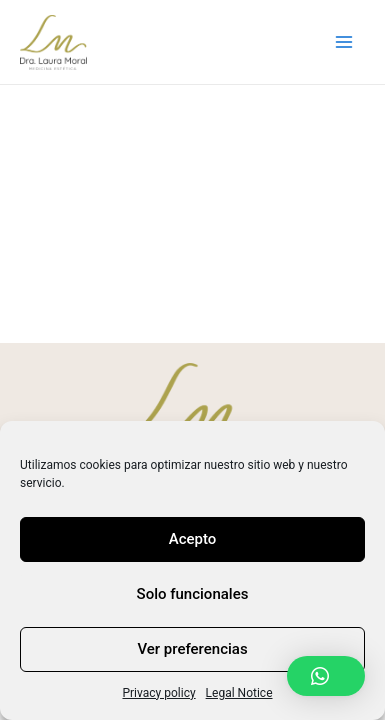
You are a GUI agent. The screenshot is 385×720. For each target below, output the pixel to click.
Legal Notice (239, 693)
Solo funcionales (193, 594)
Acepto (193, 539)
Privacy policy (158, 693)
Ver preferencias (192, 649)
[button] (326, 676)
